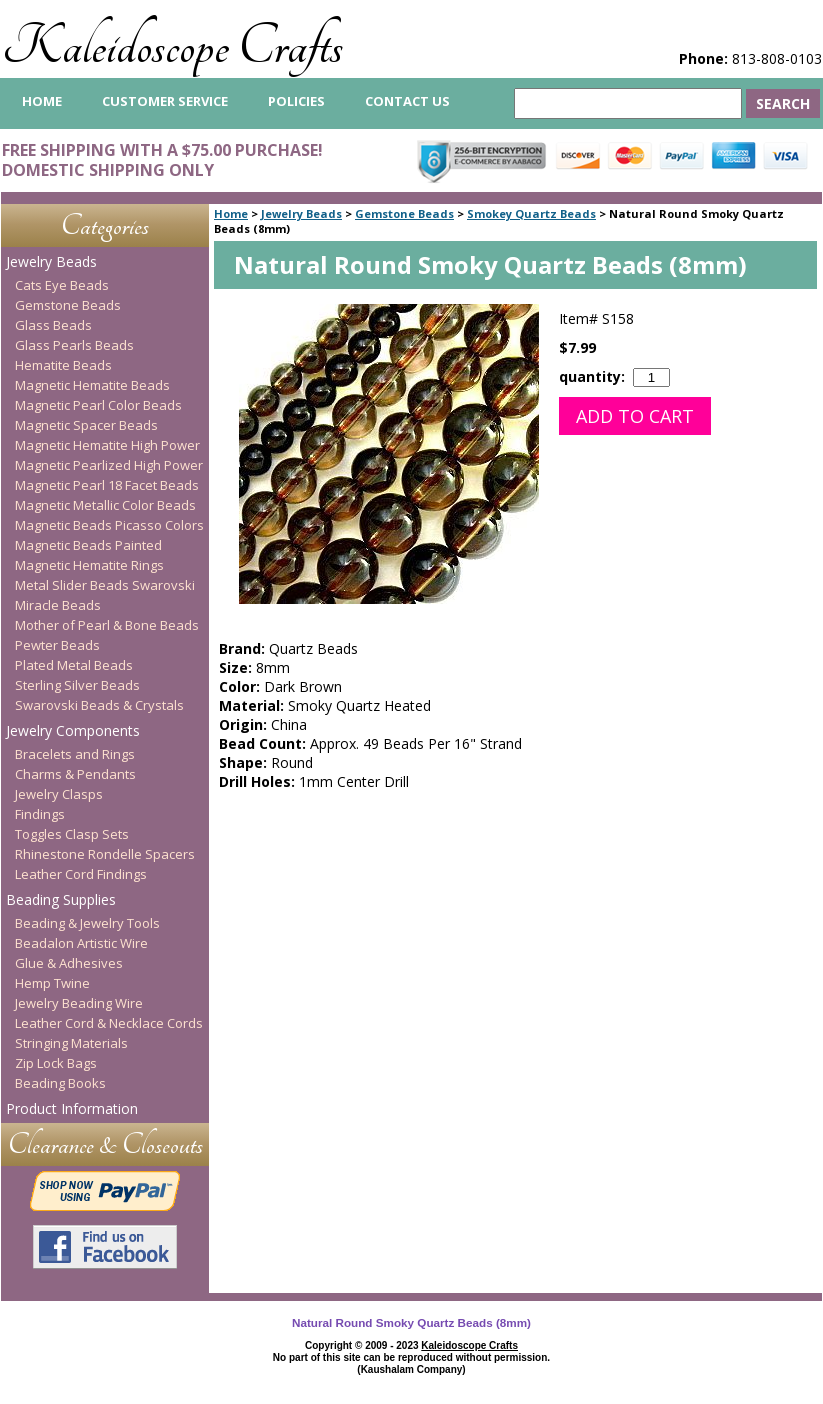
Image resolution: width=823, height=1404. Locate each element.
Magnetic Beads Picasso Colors (109, 525)
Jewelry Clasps (59, 794)
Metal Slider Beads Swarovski (105, 585)
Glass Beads (53, 325)
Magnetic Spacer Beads (86, 425)
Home (231, 213)
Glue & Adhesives (69, 963)
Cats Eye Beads (62, 285)
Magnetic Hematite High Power (107, 445)
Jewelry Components (73, 730)
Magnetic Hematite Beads (92, 385)
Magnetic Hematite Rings (89, 565)
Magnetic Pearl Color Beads (98, 405)
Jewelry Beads (301, 213)
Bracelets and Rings (75, 754)
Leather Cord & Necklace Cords (109, 1023)
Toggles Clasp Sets (72, 834)
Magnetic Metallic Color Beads (105, 505)
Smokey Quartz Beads (531, 213)
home (42, 101)
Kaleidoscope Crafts (172, 46)
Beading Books (60, 1083)
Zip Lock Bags (56, 1063)
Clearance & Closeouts (105, 1144)
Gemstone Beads (404, 213)
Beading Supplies (61, 899)
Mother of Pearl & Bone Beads (107, 625)
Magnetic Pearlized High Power (109, 465)
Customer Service (165, 101)
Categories (105, 225)
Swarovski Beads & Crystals (99, 705)
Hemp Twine (52, 983)
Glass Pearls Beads (74, 345)
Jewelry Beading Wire (79, 1003)
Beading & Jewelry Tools (87, 923)
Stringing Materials (71, 1043)
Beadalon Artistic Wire (81, 943)
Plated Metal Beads (74, 665)
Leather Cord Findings (81, 874)
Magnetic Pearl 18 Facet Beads (107, 485)
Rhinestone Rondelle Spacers (105, 854)
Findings (40, 814)
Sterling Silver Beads (77, 685)
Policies (296, 101)
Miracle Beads (58, 605)
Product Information (72, 1108)
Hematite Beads (63, 365)
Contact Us (407, 101)
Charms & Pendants (75, 774)
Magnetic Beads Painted (88, 545)
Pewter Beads (57, 645)
